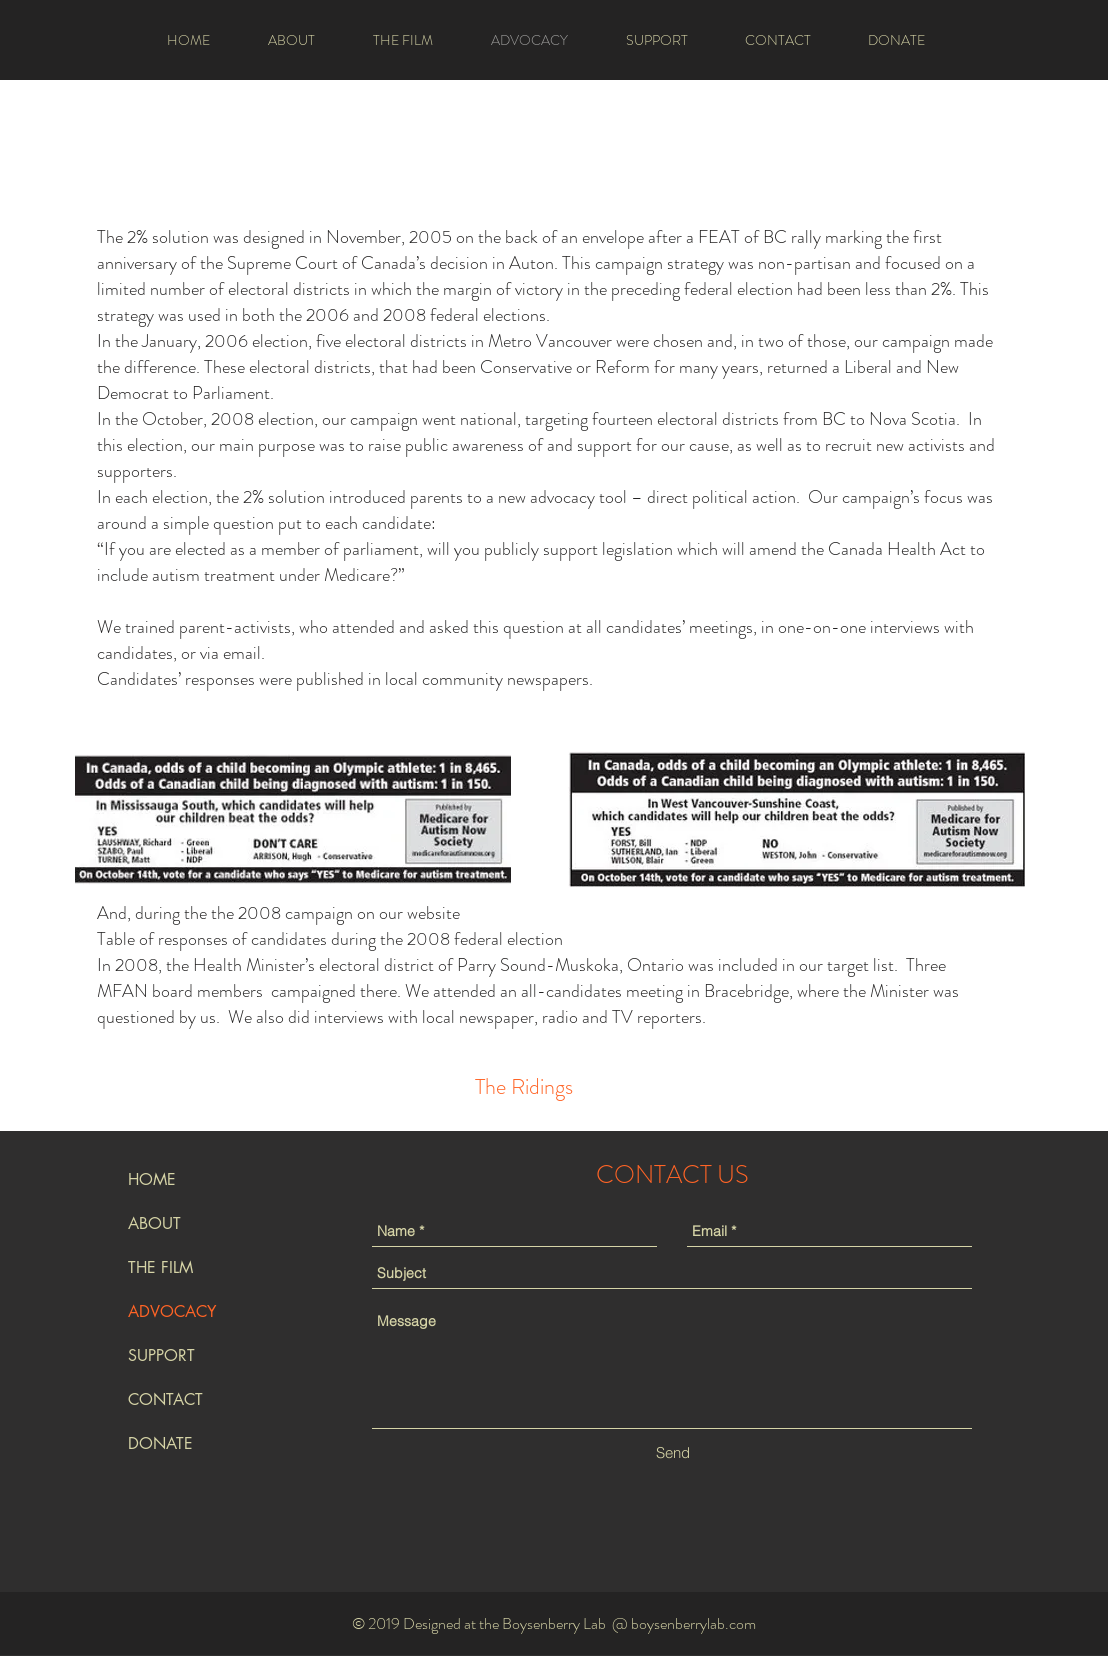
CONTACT (165, 1399)
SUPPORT (161, 1355)
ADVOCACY (172, 1311)
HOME (152, 1179)
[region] (524, 1085)
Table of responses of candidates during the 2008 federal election (330, 939)
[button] (291, 40)
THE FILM (160, 1267)
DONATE (160, 1443)
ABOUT (154, 1223)
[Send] (672, 1452)
